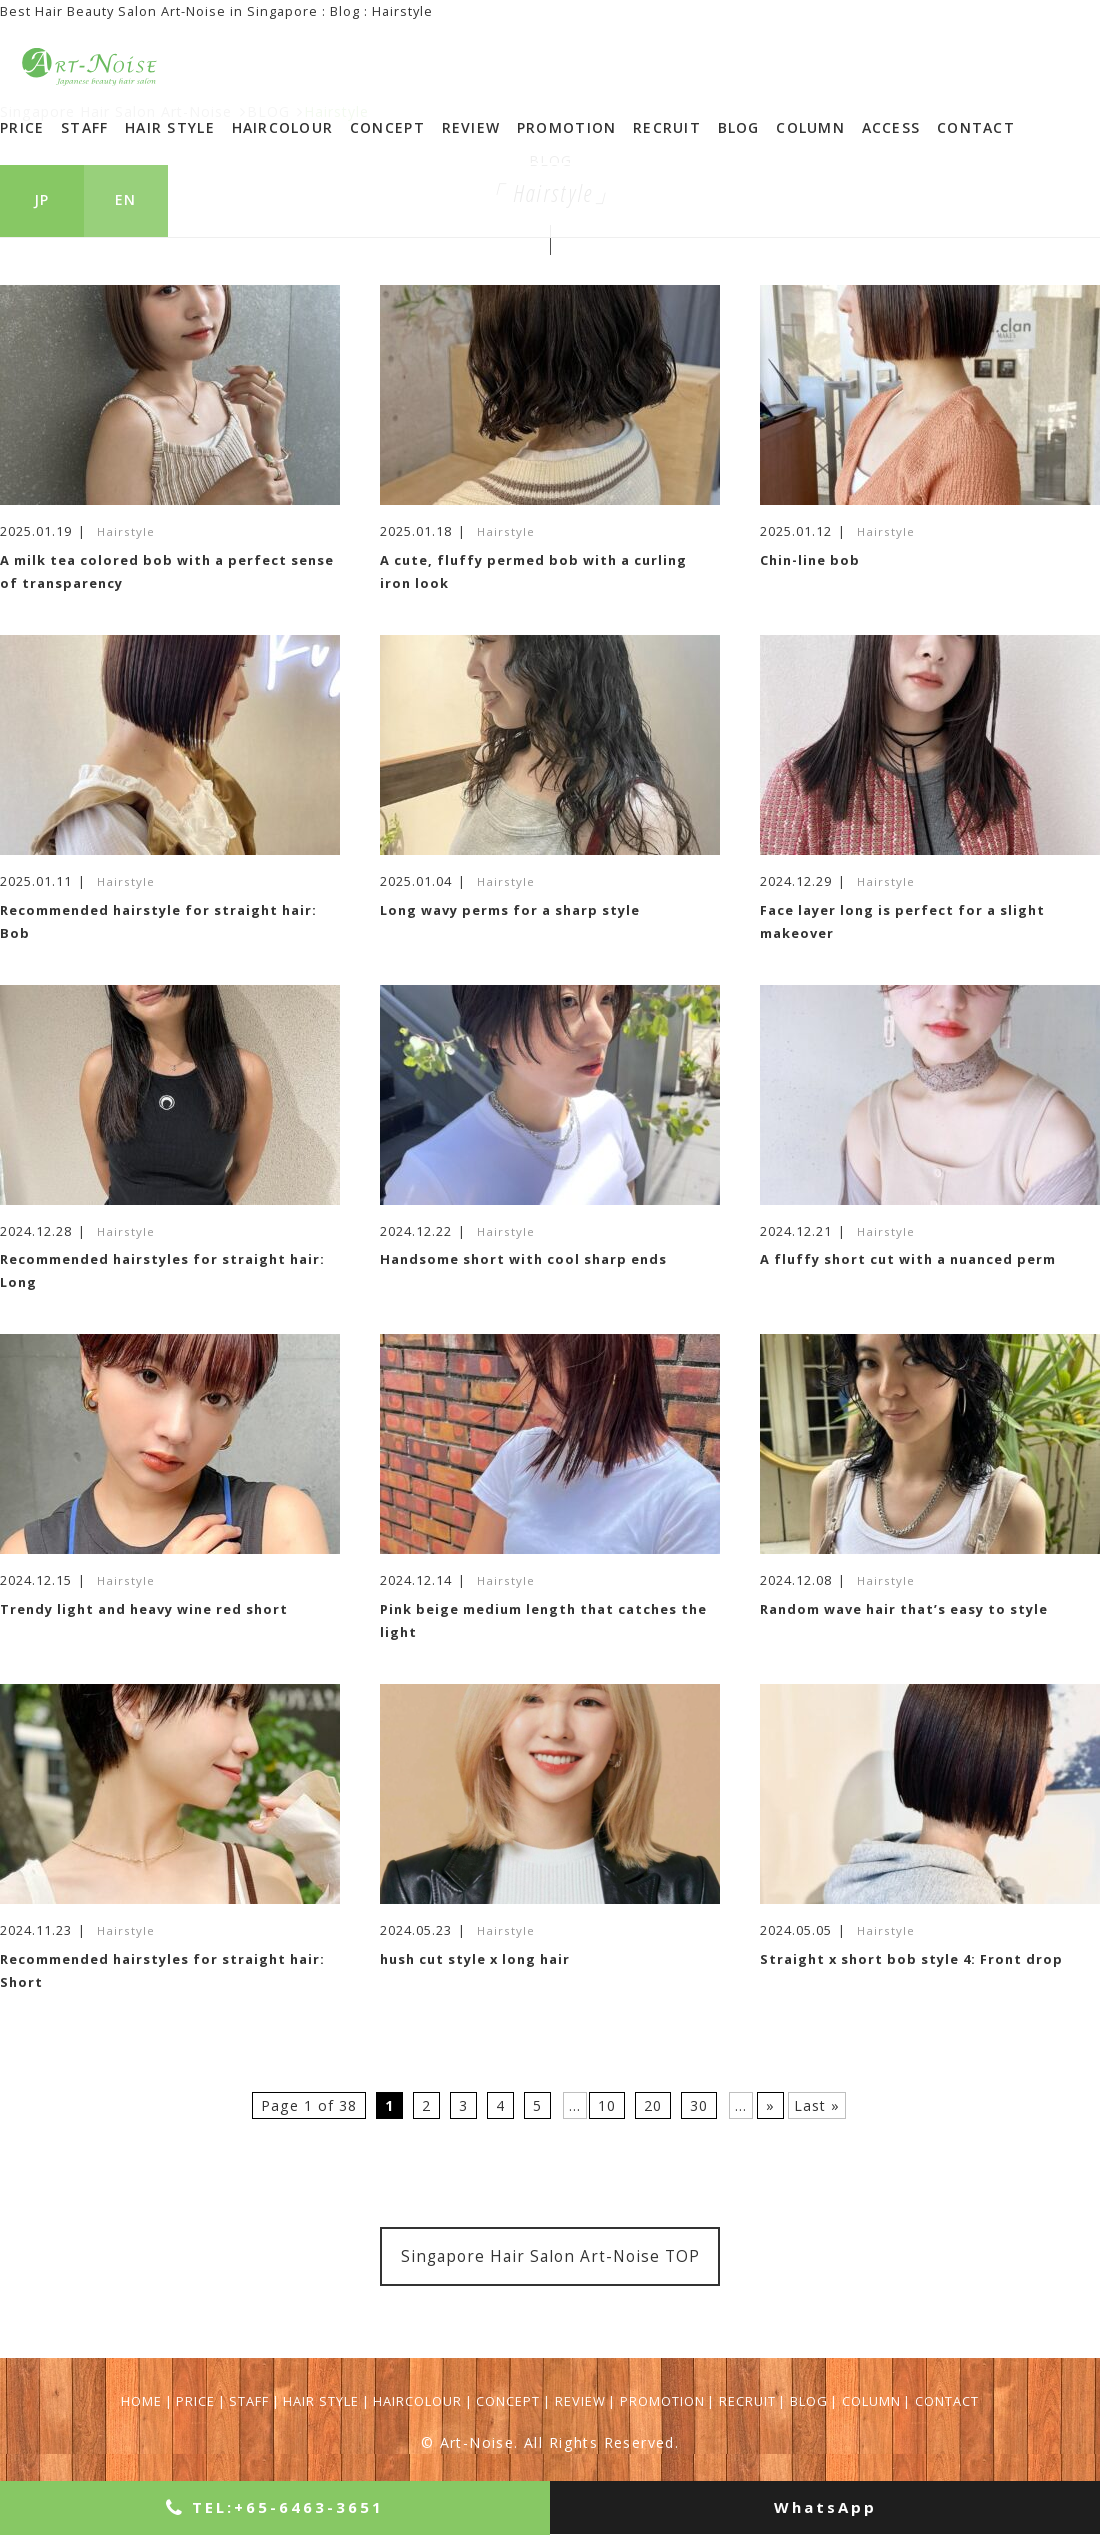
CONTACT (976, 127)
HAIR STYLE (170, 127)
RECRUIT (667, 127)
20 (653, 2105)
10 (607, 2105)
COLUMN (810, 127)
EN (126, 199)
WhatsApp (825, 2507)
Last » (817, 2105)
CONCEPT (387, 127)
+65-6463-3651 (275, 2507)
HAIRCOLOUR (283, 127)
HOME (141, 2401)
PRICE (22, 127)
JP (42, 199)
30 (699, 2105)
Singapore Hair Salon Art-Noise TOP (550, 2256)
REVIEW (471, 127)
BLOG (739, 127)
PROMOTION (567, 127)
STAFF (84, 127)
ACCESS (891, 127)
